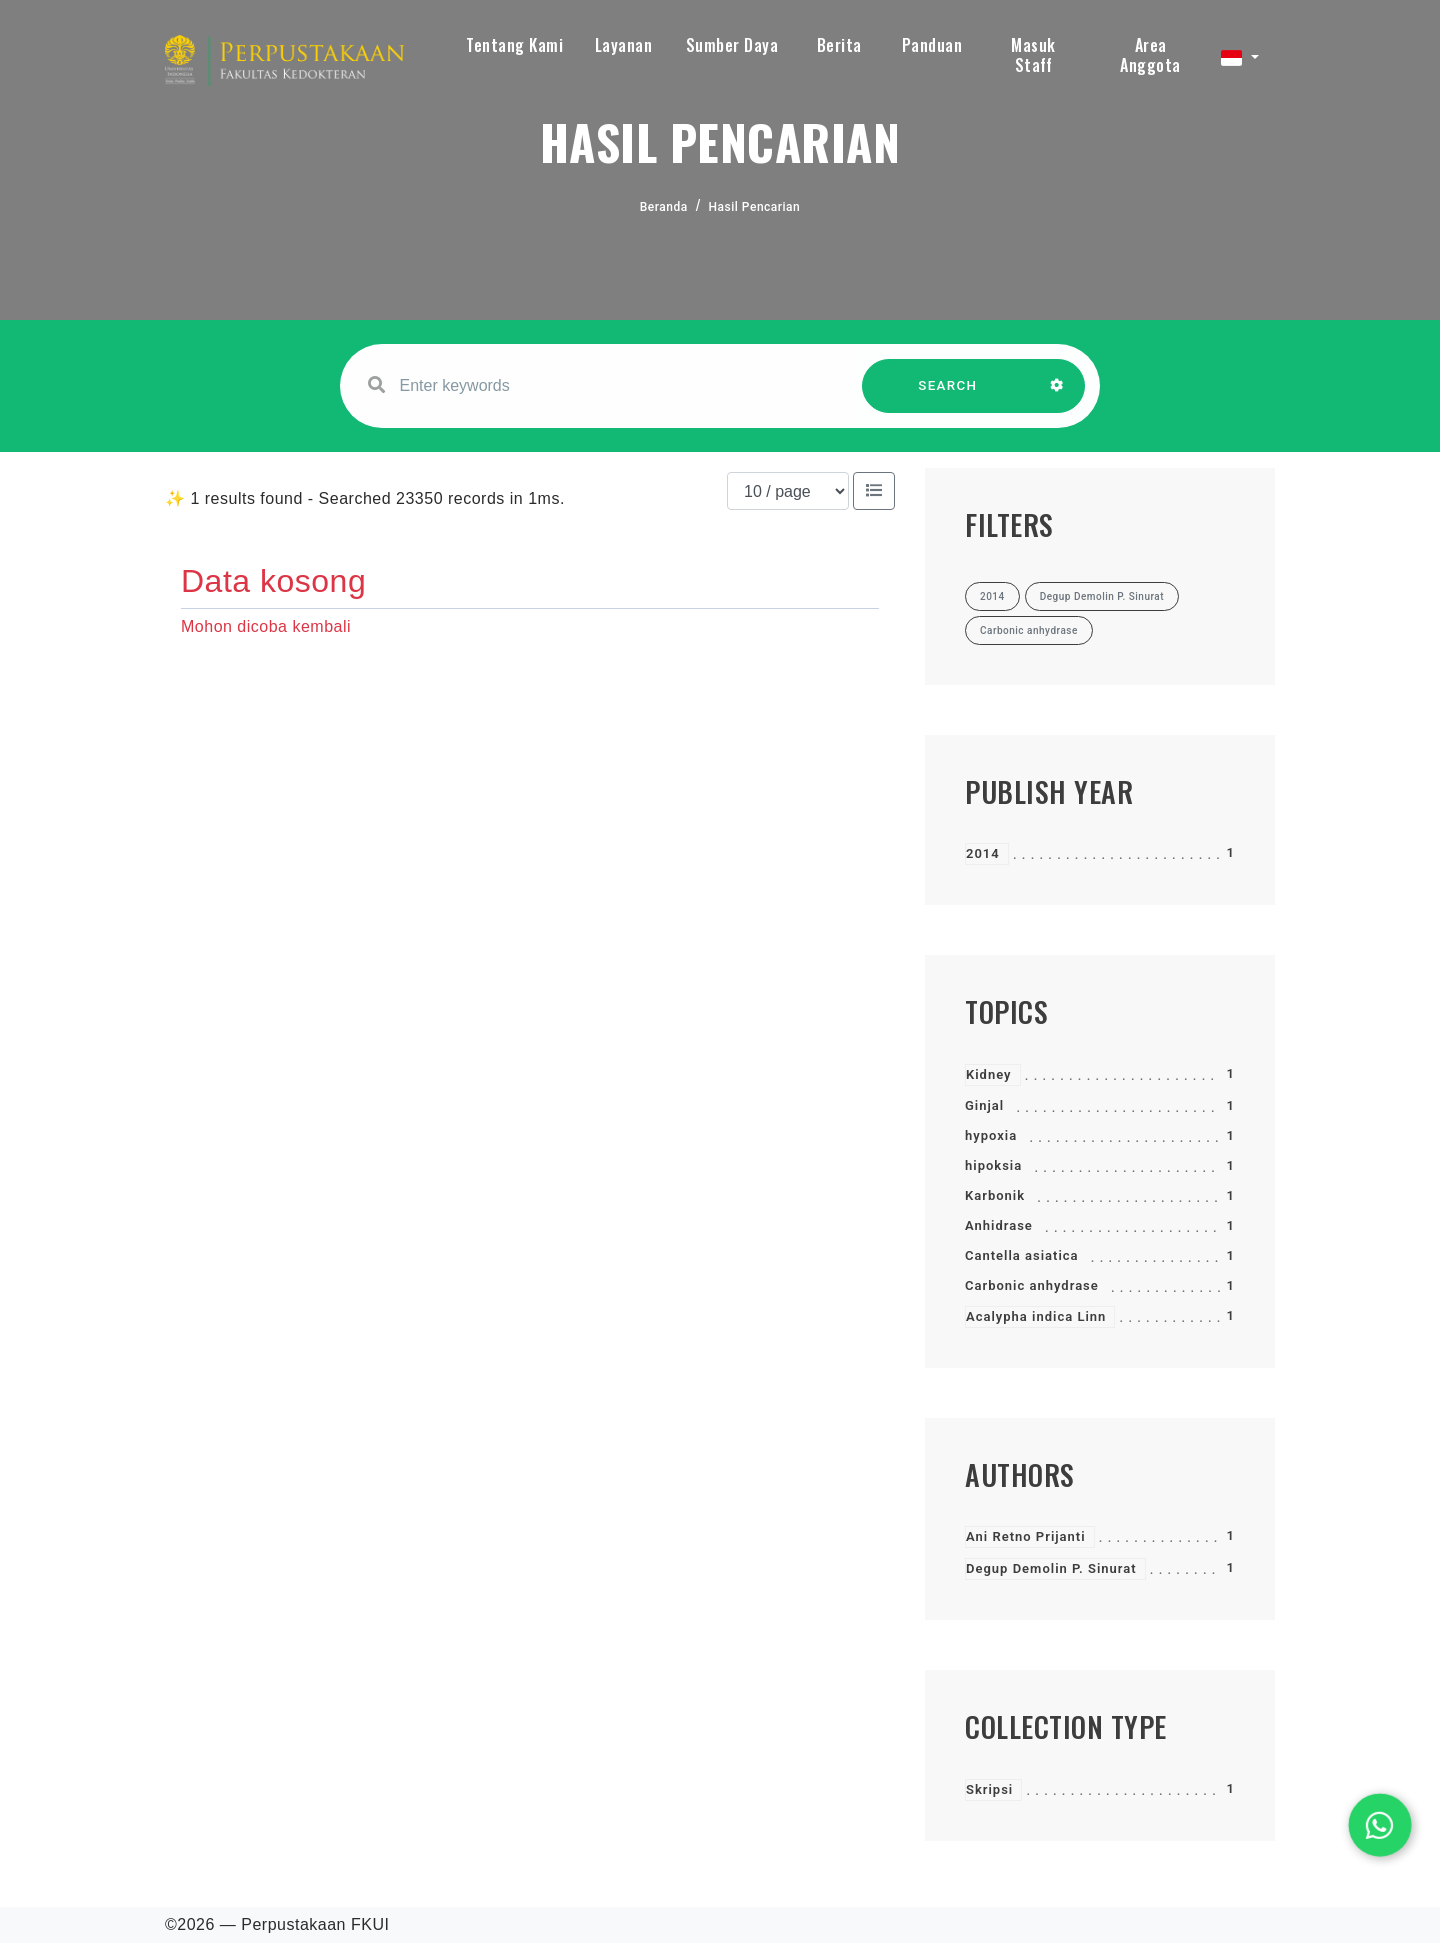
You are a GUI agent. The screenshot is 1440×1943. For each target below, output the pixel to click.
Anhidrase (999, 1225)
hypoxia (991, 1135)
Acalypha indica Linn (1036, 1316)
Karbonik (995, 1195)
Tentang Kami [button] (514, 45)
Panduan (932, 45)
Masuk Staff (1033, 55)
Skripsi (989, 1789)
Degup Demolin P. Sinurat (1051, 1568)
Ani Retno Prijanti (1026, 1536)
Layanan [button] (624, 45)
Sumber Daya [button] (732, 45)
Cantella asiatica (1022, 1255)
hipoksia (993, 1165)
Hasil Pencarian (755, 207)
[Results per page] (788, 491)
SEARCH (948, 395)
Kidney (989, 1074)
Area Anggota (1150, 55)
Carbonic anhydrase (1032, 1285)
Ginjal (984, 1105)
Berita (839, 45)
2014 (983, 853)
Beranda (664, 207)
